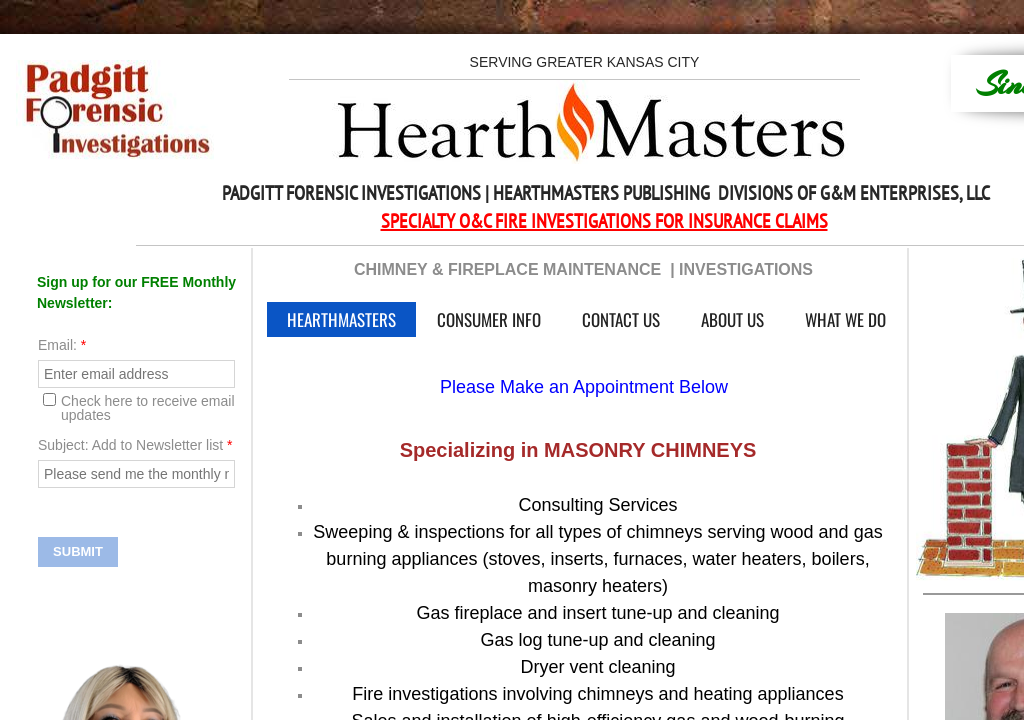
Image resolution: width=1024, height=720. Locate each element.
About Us (732, 319)
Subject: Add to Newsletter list (135, 445)
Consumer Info (489, 319)
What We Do (845, 319)
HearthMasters (341, 319)
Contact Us (621, 319)
